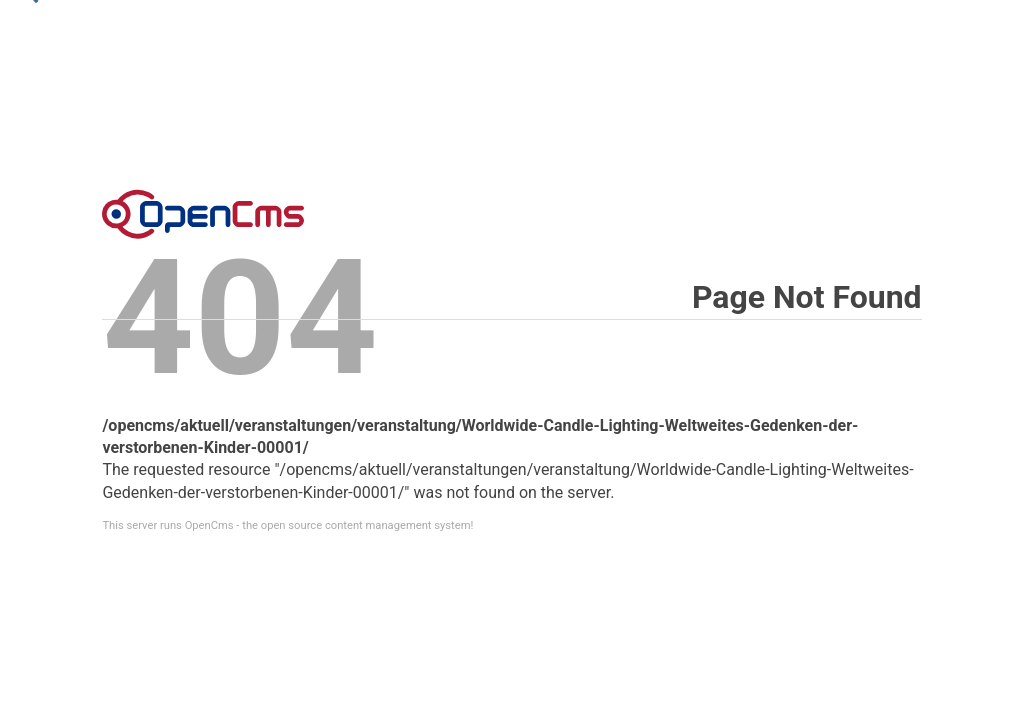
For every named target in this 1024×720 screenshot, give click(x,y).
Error (203, 214)
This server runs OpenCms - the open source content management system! (287, 525)
